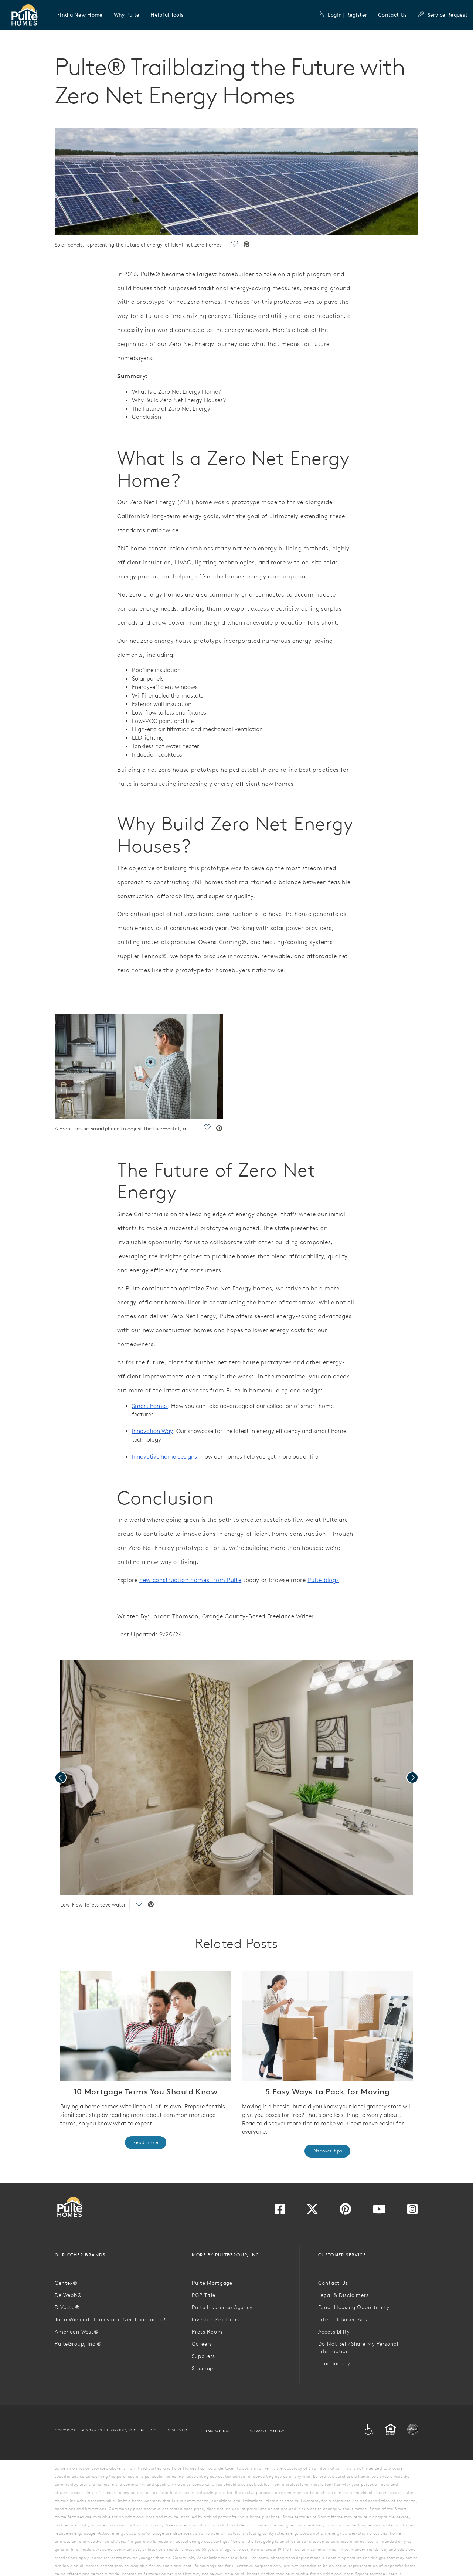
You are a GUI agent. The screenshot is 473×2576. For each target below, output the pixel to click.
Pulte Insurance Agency (222, 2307)
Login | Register (342, 14)
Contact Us (392, 14)
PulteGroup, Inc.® (78, 2344)
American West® (77, 2331)
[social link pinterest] (246, 245)
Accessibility (334, 2331)
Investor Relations (215, 2319)
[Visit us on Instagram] (412, 2211)
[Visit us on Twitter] (312, 2211)
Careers (202, 2344)
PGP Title (203, 2295)
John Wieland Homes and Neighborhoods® (111, 2319)
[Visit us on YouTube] (379, 2211)
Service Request (442, 14)
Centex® (66, 2283)
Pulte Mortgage (212, 2283)
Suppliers (203, 2356)
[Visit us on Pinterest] (345, 2211)
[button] (80, 15)
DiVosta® (67, 2307)
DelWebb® (68, 2295)
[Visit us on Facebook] (280, 2211)
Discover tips (327, 2151)
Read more (146, 2142)
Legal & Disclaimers (343, 2295)
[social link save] (234, 245)
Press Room (207, 2331)
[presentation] (61, 1777)
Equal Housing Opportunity (353, 2307)
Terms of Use (215, 2430)
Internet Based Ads (342, 2319)
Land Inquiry (334, 2363)
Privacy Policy (267, 2430)
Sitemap (202, 2368)
